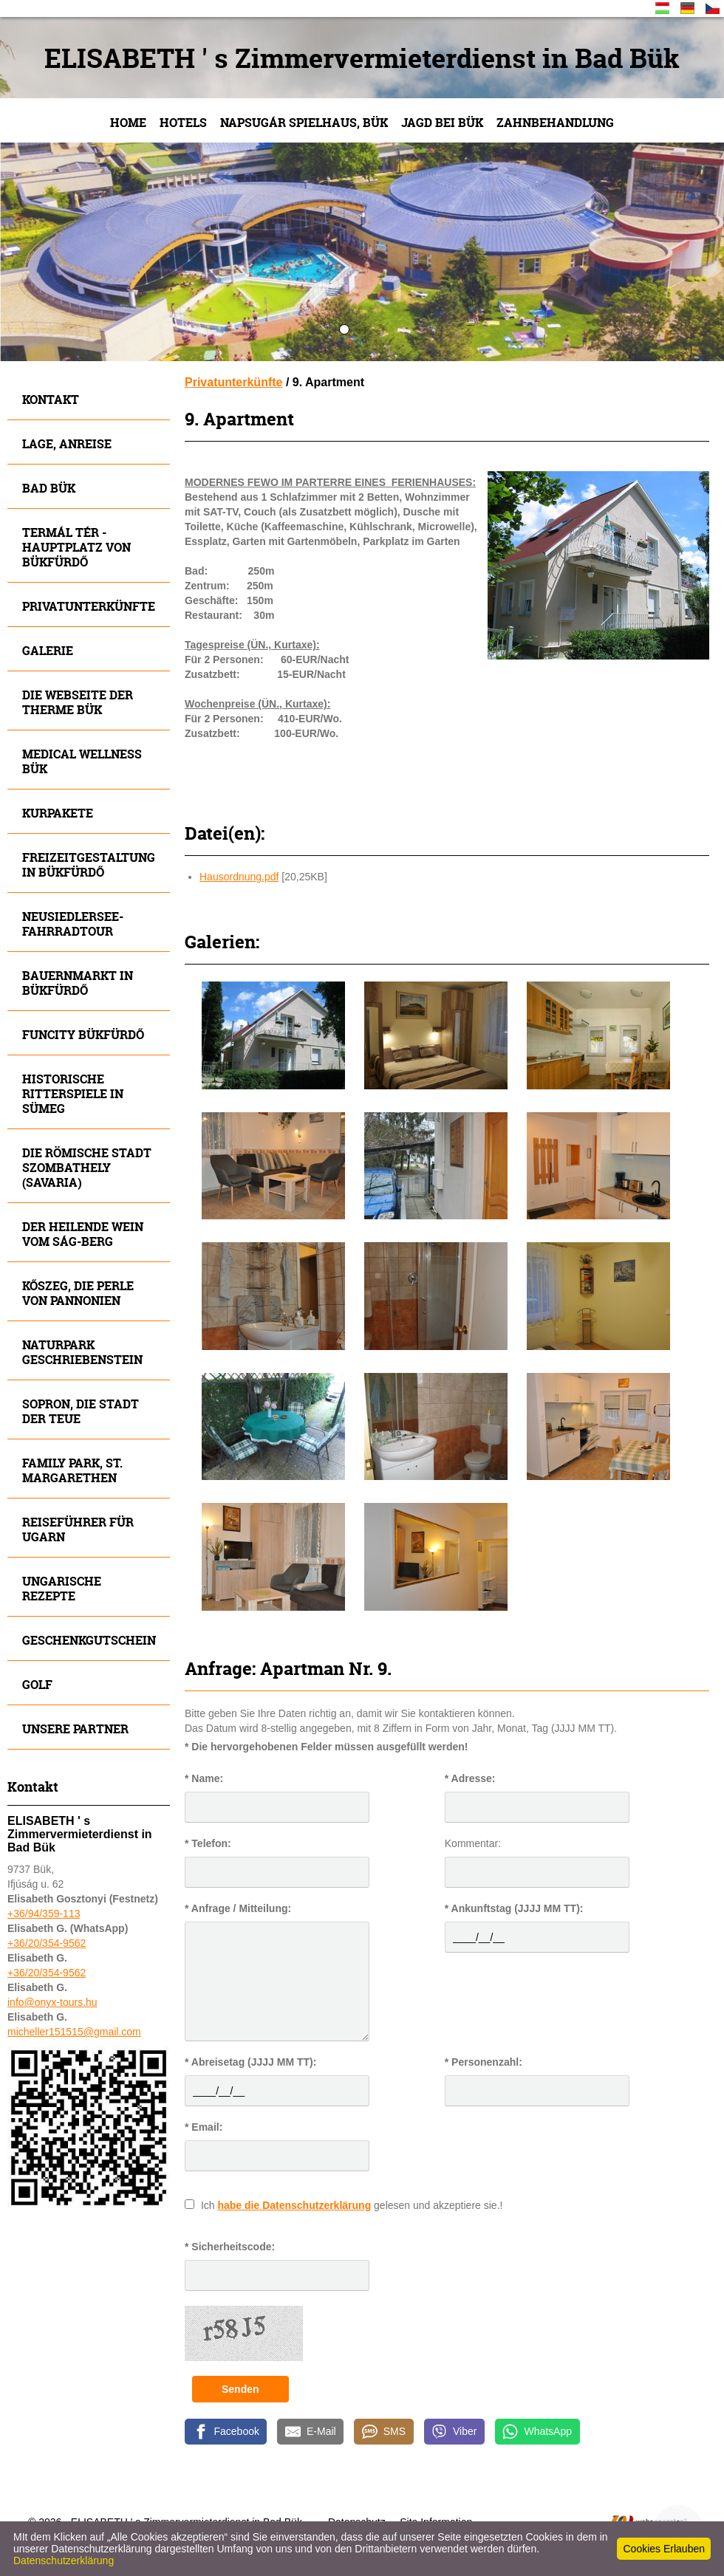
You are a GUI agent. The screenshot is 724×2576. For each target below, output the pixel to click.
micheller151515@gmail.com (74, 2032)
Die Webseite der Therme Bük (77, 702)
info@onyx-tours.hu (52, 2002)
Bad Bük (48, 488)
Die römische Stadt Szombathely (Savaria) (86, 1167)
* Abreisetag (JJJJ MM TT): (250, 2062)
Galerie (47, 650)
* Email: (203, 2127)
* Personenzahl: (483, 2062)
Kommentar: (473, 1843)
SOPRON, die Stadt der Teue (80, 1411)
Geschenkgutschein (89, 1640)
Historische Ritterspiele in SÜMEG (72, 1093)
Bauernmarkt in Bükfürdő (77, 982)
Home (128, 122)
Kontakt (50, 399)
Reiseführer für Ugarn (78, 1529)
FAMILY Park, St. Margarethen (72, 1470)
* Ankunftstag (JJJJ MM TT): (514, 1908)
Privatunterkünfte (88, 606)
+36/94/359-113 (43, 1913)
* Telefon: (208, 1843)
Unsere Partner (75, 1728)
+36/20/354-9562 (46, 1943)
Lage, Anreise (67, 443)
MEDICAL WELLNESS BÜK (82, 761)
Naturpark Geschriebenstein (82, 1352)
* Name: (204, 1778)
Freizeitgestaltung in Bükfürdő (88, 864)
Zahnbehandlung (555, 122)
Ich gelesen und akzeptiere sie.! (352, 2205)
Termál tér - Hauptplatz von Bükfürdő (76, 546)
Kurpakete (57, 813)
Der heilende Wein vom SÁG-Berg (82, 1234)
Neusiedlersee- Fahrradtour (72, 923)
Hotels (183, 122)
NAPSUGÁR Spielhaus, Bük (304, 122)
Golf (37, 1684)
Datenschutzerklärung (63, 2560)
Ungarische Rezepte (61, 1588)
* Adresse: (470, 1778)
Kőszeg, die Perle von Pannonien (78, 1293)
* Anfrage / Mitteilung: (238, 1908)
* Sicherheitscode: (230, 2247)
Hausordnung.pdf (239, 877)
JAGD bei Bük (442, 122)
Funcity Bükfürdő (83, 1034)
